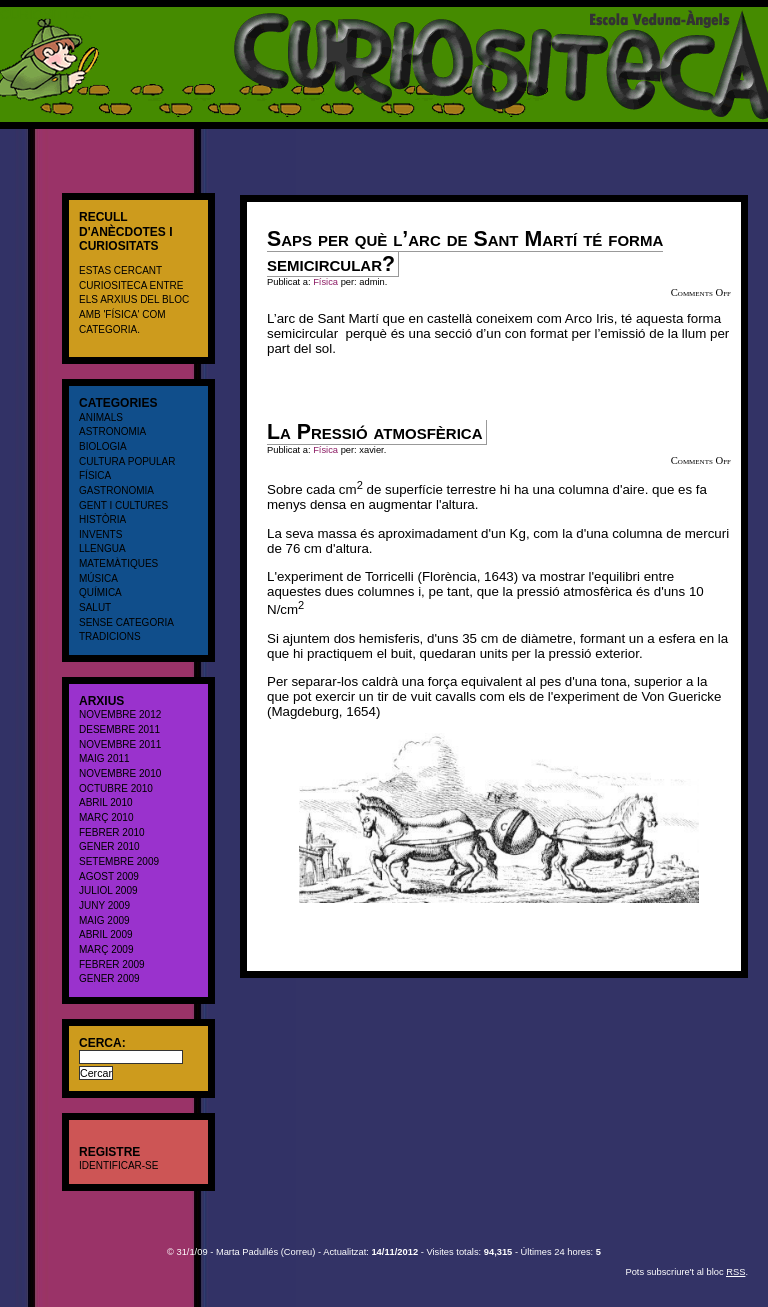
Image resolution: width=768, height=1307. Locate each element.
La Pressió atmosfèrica (375, 432)
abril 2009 (106, 934)
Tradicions (110, 636)
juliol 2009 (108, 890)
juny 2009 (104, 905)
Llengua (102, 548)
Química (100, 592)
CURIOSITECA (45, 14)
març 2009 (106, 949)
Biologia (103, 446)
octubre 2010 (116, 788)
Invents (100, 534)
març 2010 (106, 817)
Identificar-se (118, 1165)
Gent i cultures (123, 505)
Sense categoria (126, 622)
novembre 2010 (120, 773)
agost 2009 (109, 876)
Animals (101, 417)
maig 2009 (104, 920)
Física (95, 475)
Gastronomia (116, 490)
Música (98, 578)
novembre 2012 (120, 714)
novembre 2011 (120, 744)
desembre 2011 (119, 729)
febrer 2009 (112, 964)
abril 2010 (106, 802)
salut (95, 607)
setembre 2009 (119, 861)
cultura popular (127, 461)
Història (102, 519)
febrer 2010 (112, 832)
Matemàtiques (118, 563)
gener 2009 (109, 978)
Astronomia (112, 431)
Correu (298, 1252)
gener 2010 (109, 846)
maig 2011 (104, 758)
